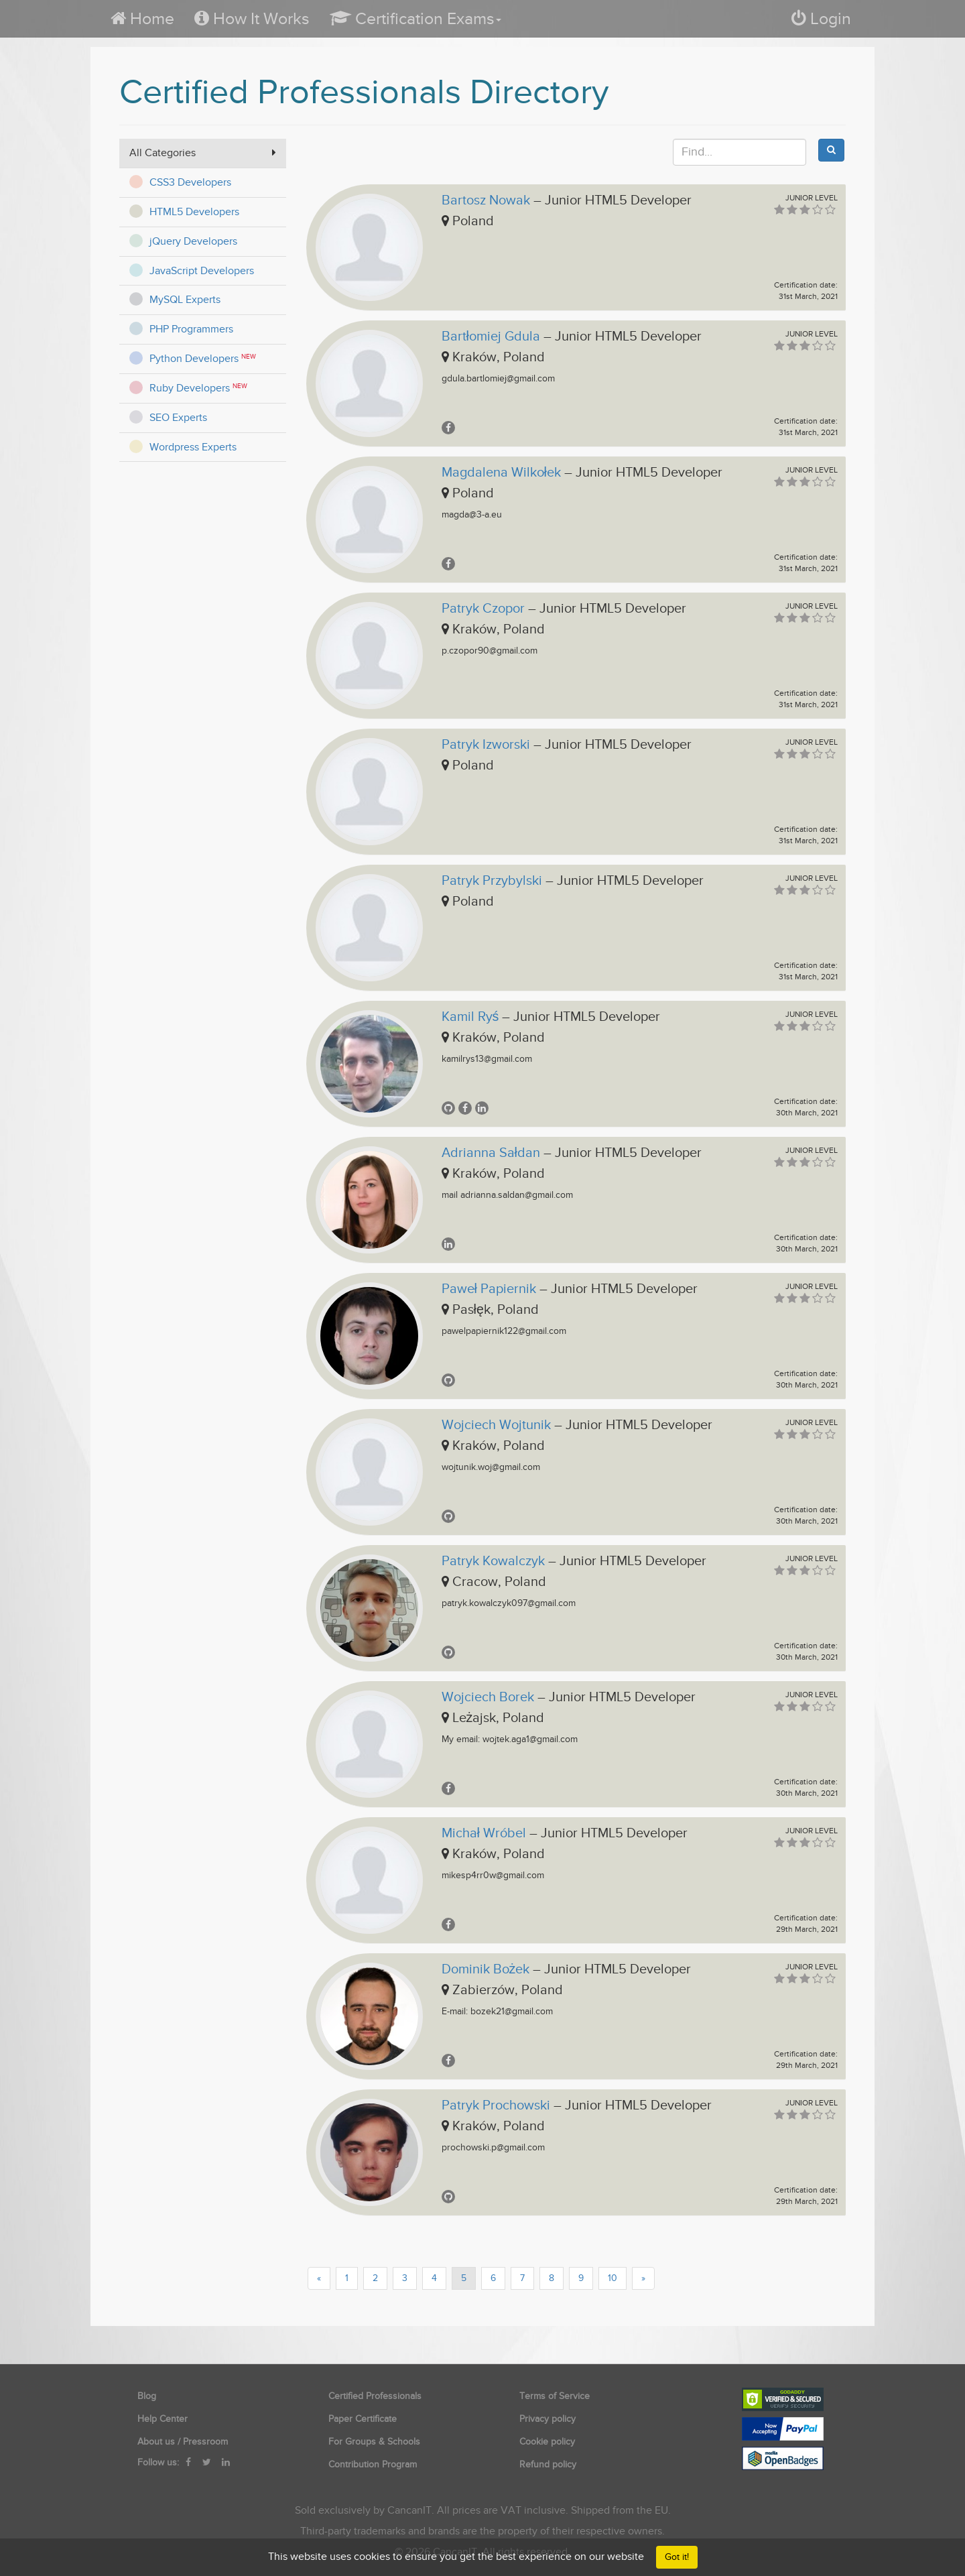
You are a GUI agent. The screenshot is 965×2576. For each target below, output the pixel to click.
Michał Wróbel (484, 1833)
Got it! (677, 2557)
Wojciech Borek (488, 1697)
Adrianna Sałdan (491, 1153)
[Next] (643, 2278)
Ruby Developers (189, 388)
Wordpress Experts (193, 447)
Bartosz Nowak (486, 200)
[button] (415, 18)
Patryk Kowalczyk (493, 1561)
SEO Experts (178, 417)
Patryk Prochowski (496, 2105)
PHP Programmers (191, 329)
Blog (146, 2396)
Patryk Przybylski (492, 881)
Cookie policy (547, 2441)
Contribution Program (372, 2464)
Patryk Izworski (486, 745)
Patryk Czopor (483, 609)
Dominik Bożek (486, 1969)
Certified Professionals (375, 2396)
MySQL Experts (184, 299)
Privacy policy (547, 2419)
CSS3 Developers (190, 182)
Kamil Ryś (470, 1017)
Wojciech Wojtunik (496, 1425)
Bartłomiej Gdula (491, 336)
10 (612, 2278)
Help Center (162, 2419)
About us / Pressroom (182, 2441)
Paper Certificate (362, 2419)
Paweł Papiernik (489, 1289)
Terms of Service (554, 2396)
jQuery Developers (193, 241)
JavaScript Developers (201, 271)
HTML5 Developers (194, 212)
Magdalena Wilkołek (501, 473)
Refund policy (547, 2464)
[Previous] (319, 2278)
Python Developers (194, 358)
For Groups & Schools (374, 2441)
